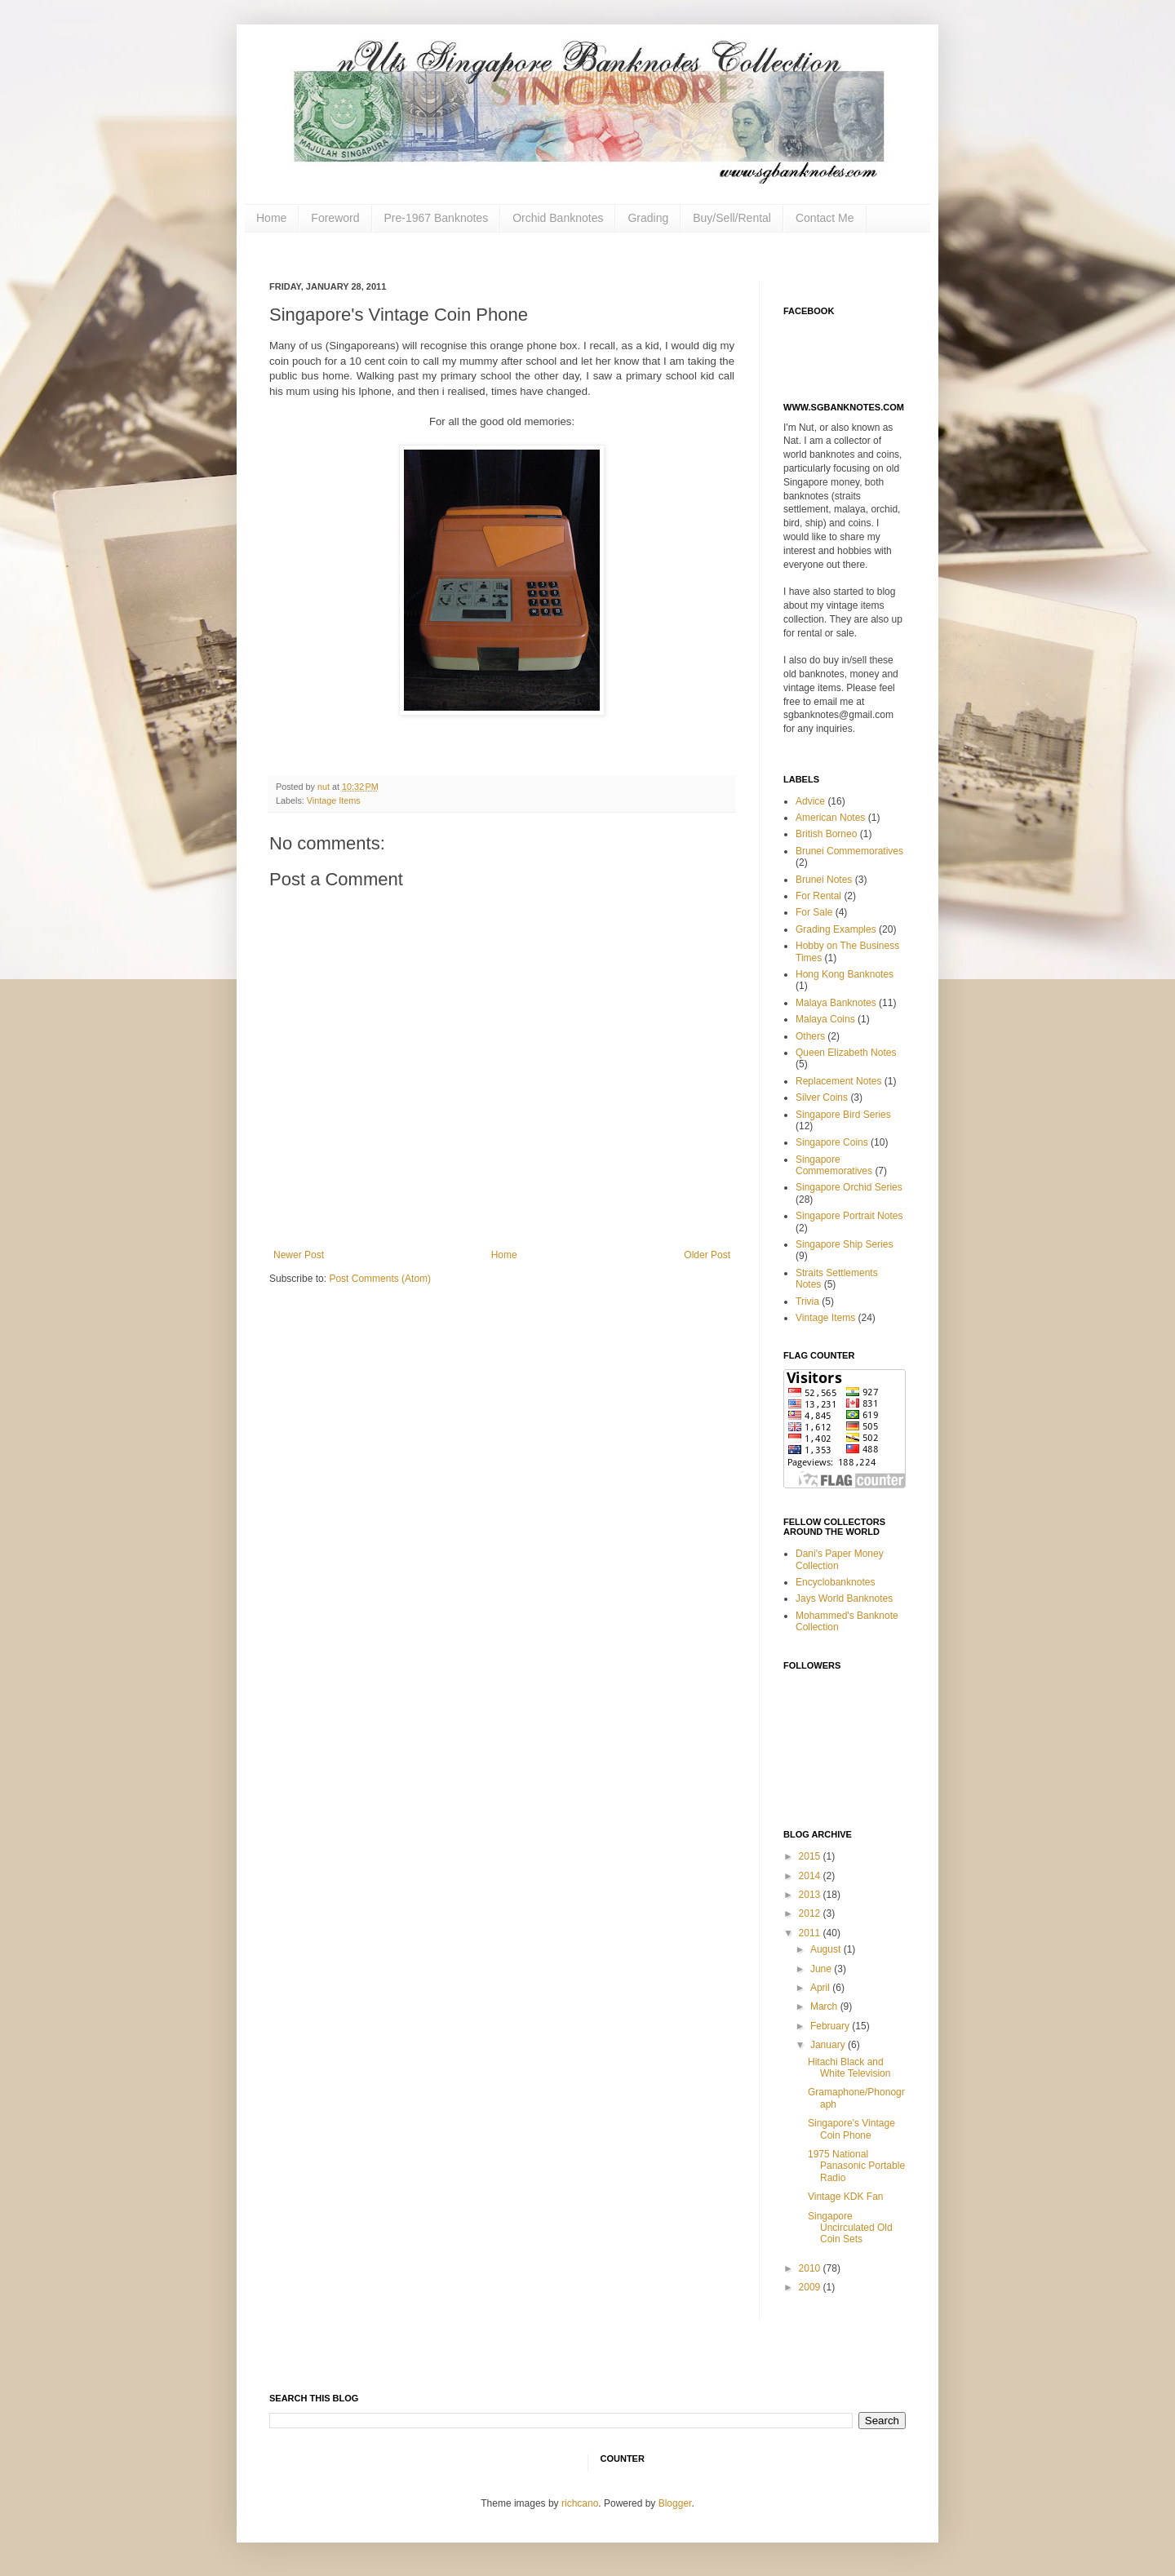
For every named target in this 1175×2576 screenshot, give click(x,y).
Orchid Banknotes (557, 217)
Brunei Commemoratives (849, 851)
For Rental (818, 896)
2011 (811, 1933)
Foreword (335, 217)
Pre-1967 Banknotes (436, 217)
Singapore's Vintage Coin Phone (851, 2128)
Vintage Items (334, 800)
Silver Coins (822, 1097)
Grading (647, 217)
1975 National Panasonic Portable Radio (856, 2166)
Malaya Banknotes (836, 1003)
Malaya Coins (825, 1019)
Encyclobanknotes (835, 1582)
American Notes (830, 817)
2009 (811, 2287)
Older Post (707, 1255)
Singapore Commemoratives (834, 1165)
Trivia (807, 1301)
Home (271, 217)
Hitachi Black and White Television (849, 2067)
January (829, 2045)
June (822, 1969)
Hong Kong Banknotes (844, 974)
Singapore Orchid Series (849, 1187)
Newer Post (298, 1255)
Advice (810, 801)
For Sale (814, 912)
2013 (811, 1894)
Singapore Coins (832, 1142)
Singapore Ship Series (844, 1244)
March (825, 2006)
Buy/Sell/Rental (732, 217)
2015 (811, 1856)
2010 (811, 2268)
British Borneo (826, 834)
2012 (811, 1913)
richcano (579, 2503)
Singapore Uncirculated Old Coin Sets (850, 2228)
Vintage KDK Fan (846, 2196)
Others (810, 1036)
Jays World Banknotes (844, 1598)
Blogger (675, 2503)
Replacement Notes (838, 1081)
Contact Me (825, 217)
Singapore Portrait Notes (849, 1215)
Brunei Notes (824, 879)
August (827, 1949)
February (831, 2026)
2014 (811, 1876)
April (821, 1987)
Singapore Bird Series (843, 1114)
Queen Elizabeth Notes (846, 1052)
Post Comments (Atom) (380, 1278)
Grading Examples (836, 929)
